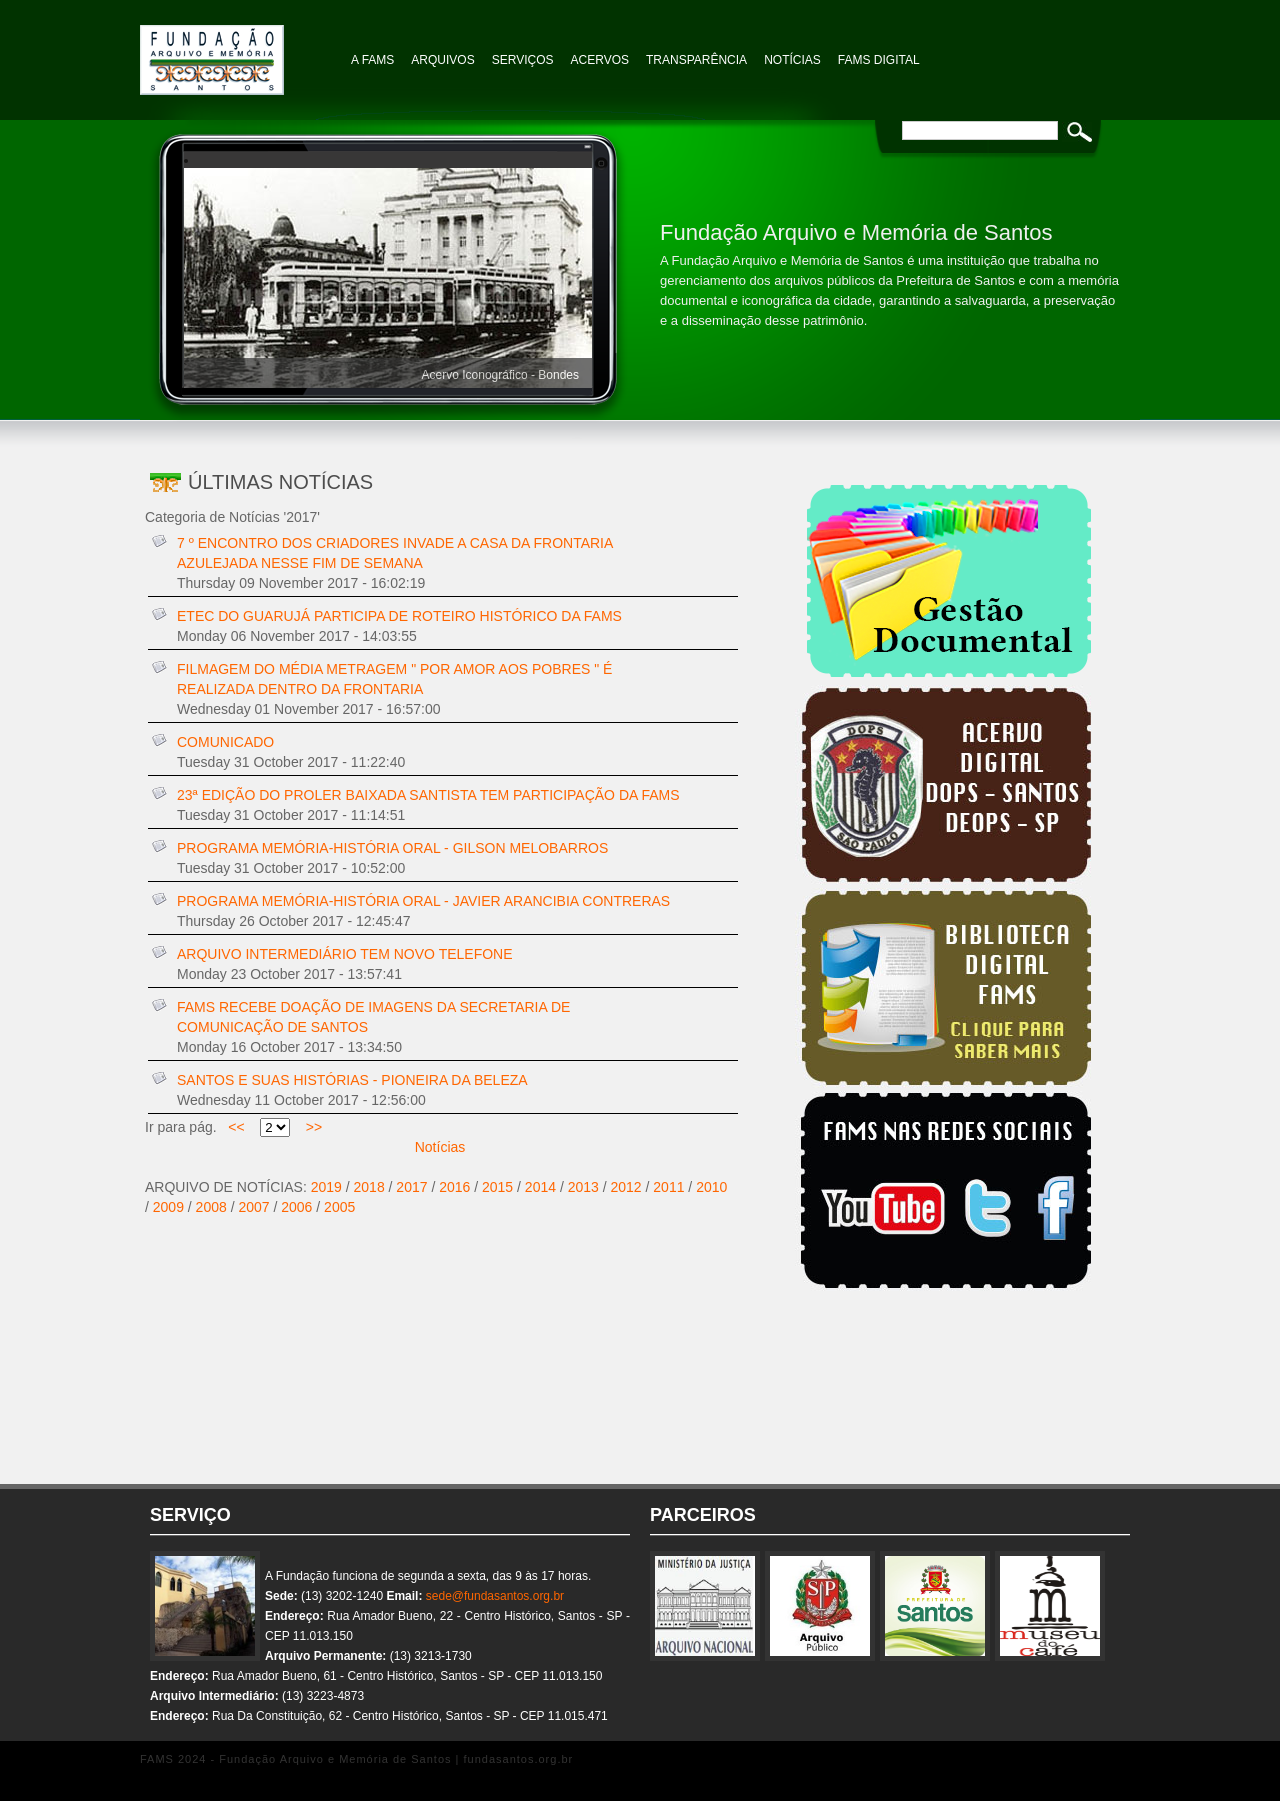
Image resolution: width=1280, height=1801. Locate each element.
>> (314, 1127)
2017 (411, 1187)
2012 (626, 1187)
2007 (253, 1207)
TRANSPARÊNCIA (696, 60)
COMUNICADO (225, 742)
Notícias (440, 1147)
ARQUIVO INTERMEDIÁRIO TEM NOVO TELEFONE (345, 954)
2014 (540, 1187)
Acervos (600, 60)
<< (237, 1127)
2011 (668, 1187)
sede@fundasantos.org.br (495, 1596)
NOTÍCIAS (792, 60)
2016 (454, 1187)
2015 (497, 1187)
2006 (296, 1207)
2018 (369, 1187)
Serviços (523, 60)
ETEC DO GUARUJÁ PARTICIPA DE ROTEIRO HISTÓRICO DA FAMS (399, 616)
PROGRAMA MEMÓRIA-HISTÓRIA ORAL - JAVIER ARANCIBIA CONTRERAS (423, 901)
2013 (583, 1187)
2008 (211, 1207)
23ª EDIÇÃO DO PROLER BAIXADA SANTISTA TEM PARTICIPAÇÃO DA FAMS (428, 795)
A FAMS (372, 60)
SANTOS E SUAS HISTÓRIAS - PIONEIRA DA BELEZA (352, 1080)
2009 (168, 1207)
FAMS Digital (879, 60)
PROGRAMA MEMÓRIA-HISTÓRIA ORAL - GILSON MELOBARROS (392, 848)
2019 (326, 1187)
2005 (339, 1207)
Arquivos (442, 60)
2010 (711, 1187)
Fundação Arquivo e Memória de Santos (240, 50)
